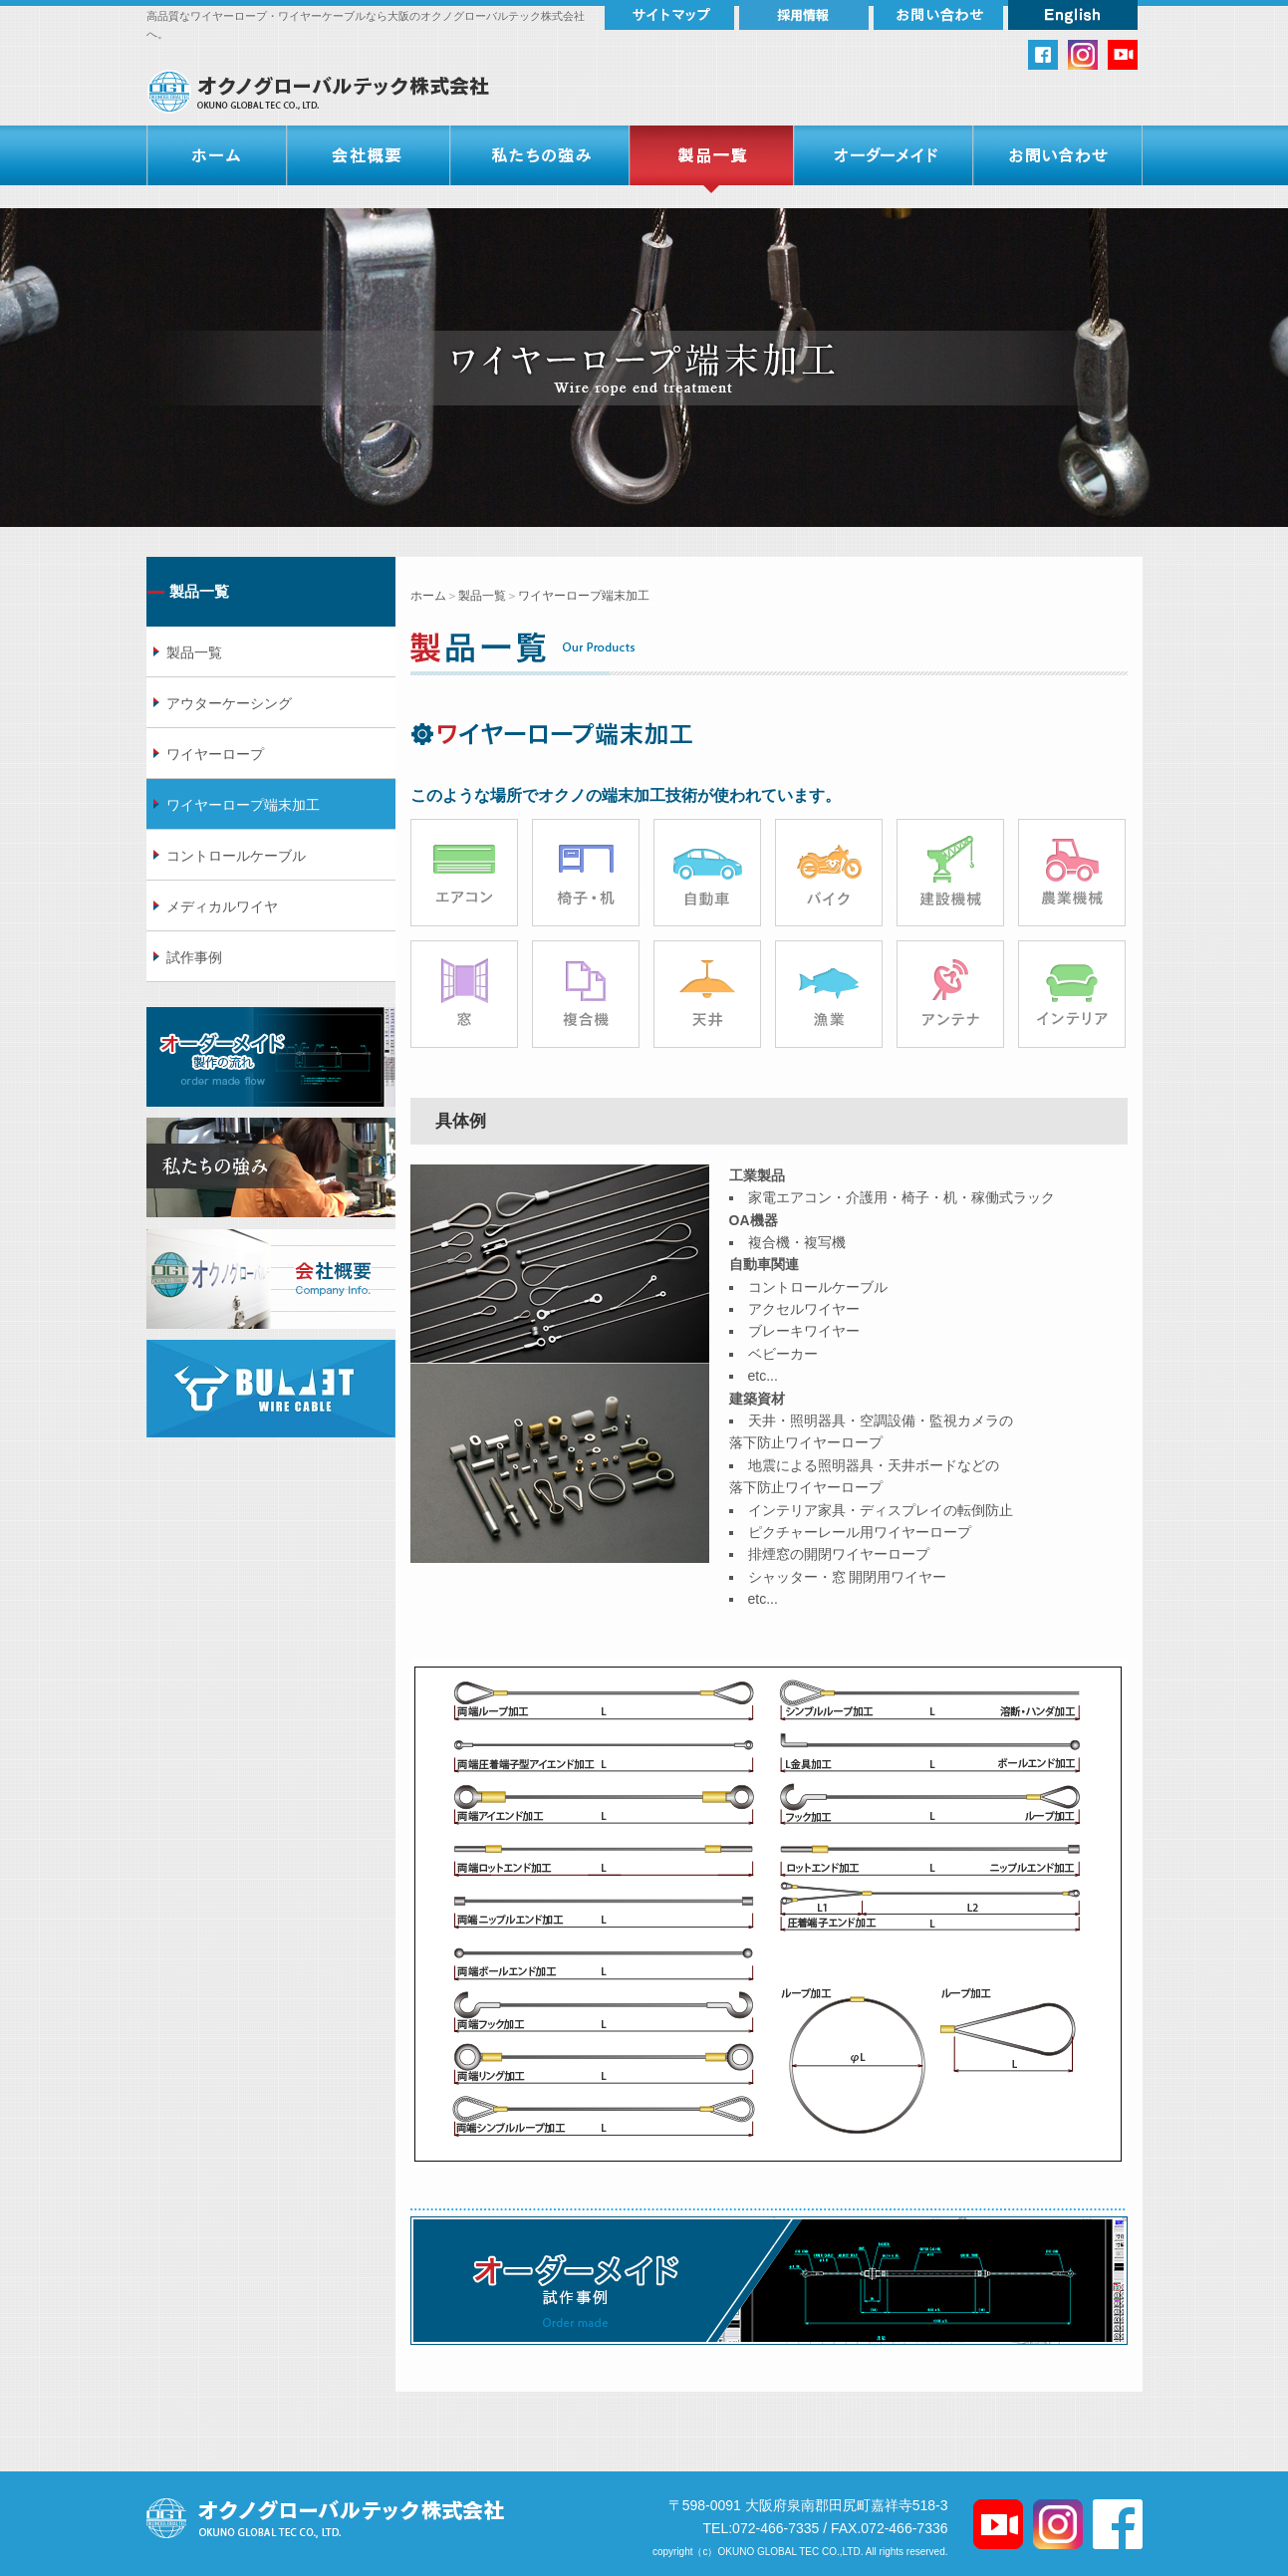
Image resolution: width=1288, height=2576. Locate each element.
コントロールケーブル (236, 856)
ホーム (428, 596)
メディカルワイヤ (222, 906)
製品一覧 (482, 596)
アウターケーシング (229, 703)
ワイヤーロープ (215, 754)
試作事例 (194, 957)
